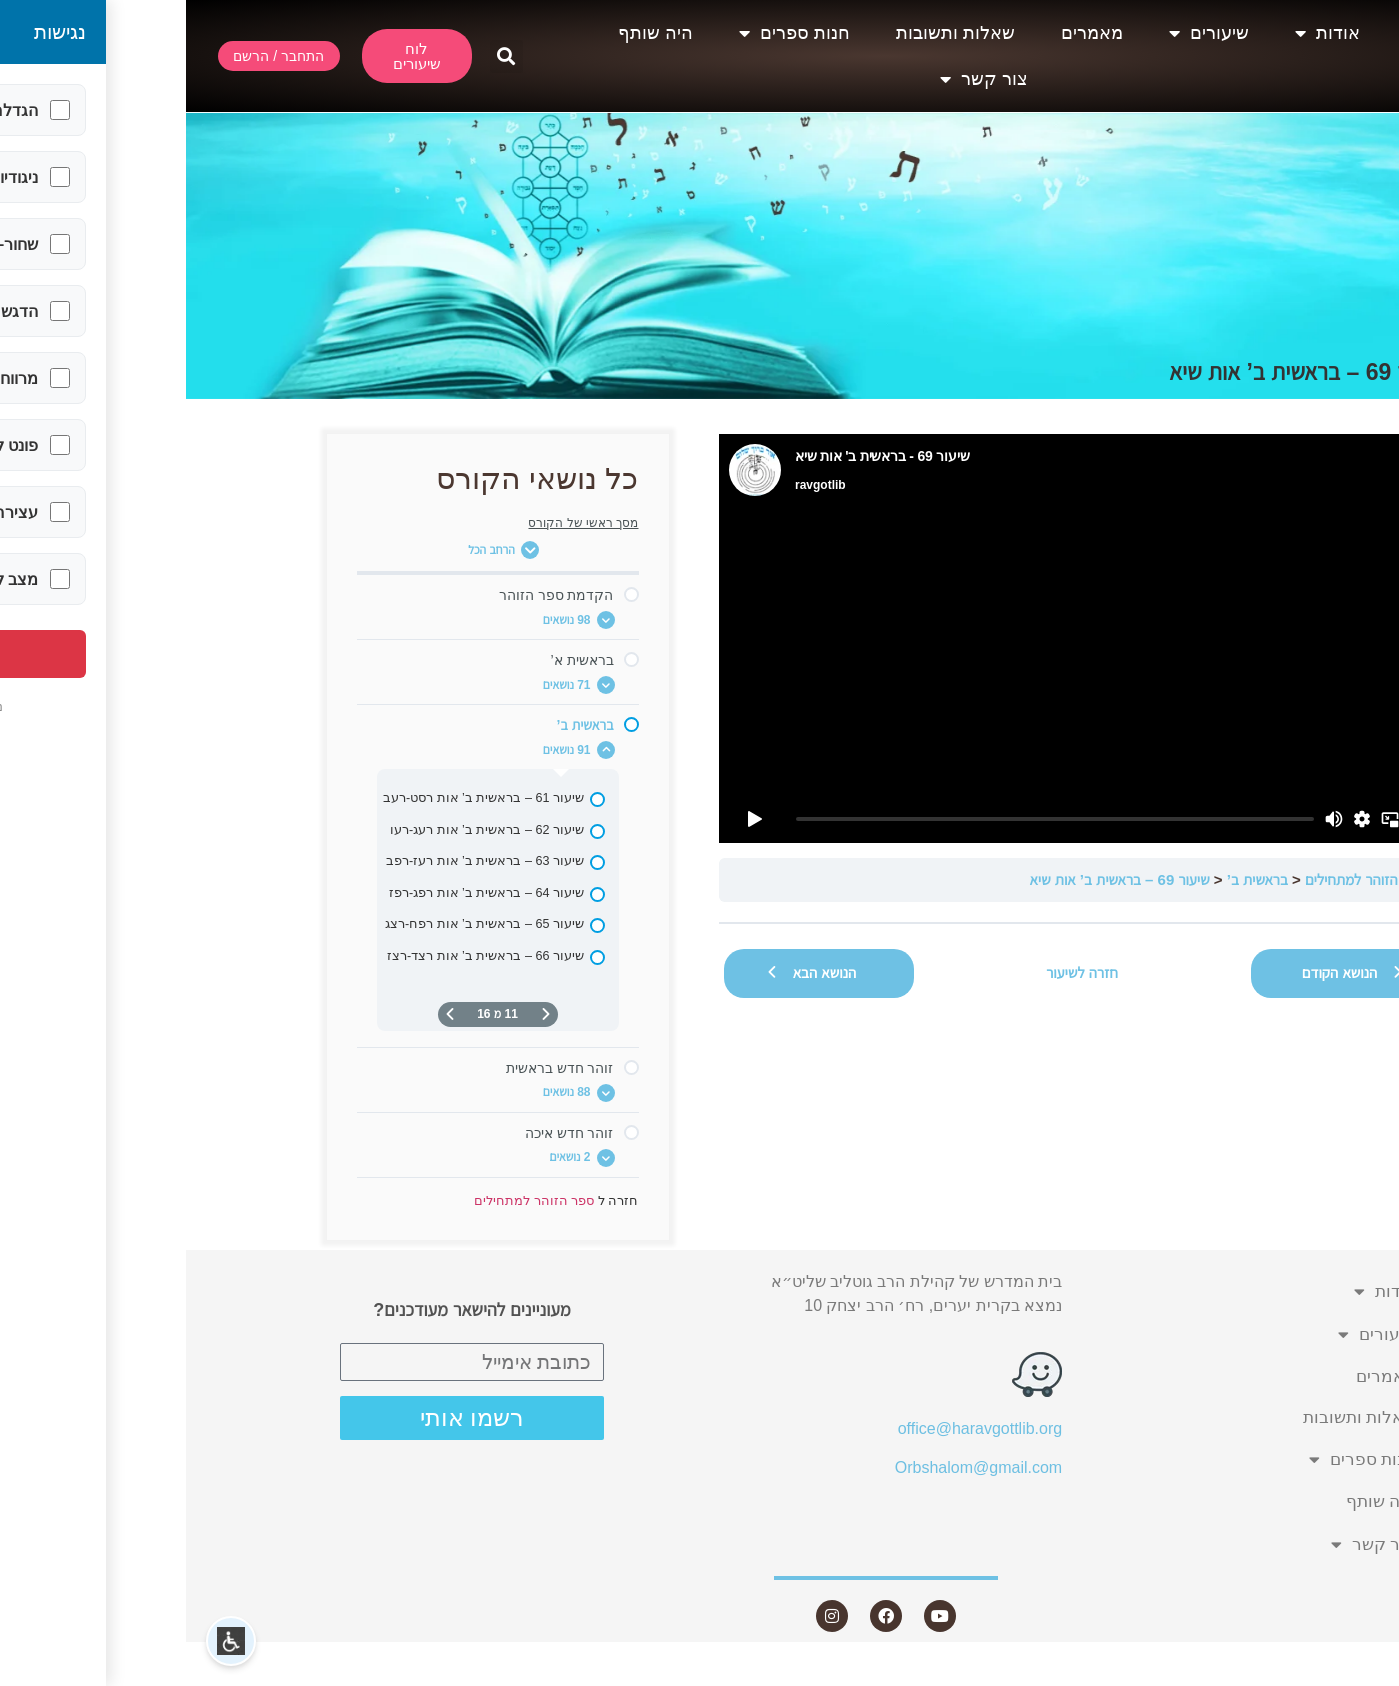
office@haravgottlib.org (794, 1428)
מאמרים (906, 33)
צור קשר (798, 79)
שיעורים (1023, 33)
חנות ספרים (608, 33)
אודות (1141, 33)
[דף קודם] (360, 1014)
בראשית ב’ (1071, 879)
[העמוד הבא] (264, 1014)
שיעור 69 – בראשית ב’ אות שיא (933, 879)
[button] (320, 56)
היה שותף (469, 33)
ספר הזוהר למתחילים (1179, 879)
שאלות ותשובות (769, 33)
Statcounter (1358, 1673)
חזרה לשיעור (896, 972)
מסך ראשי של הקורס (397, 523)
